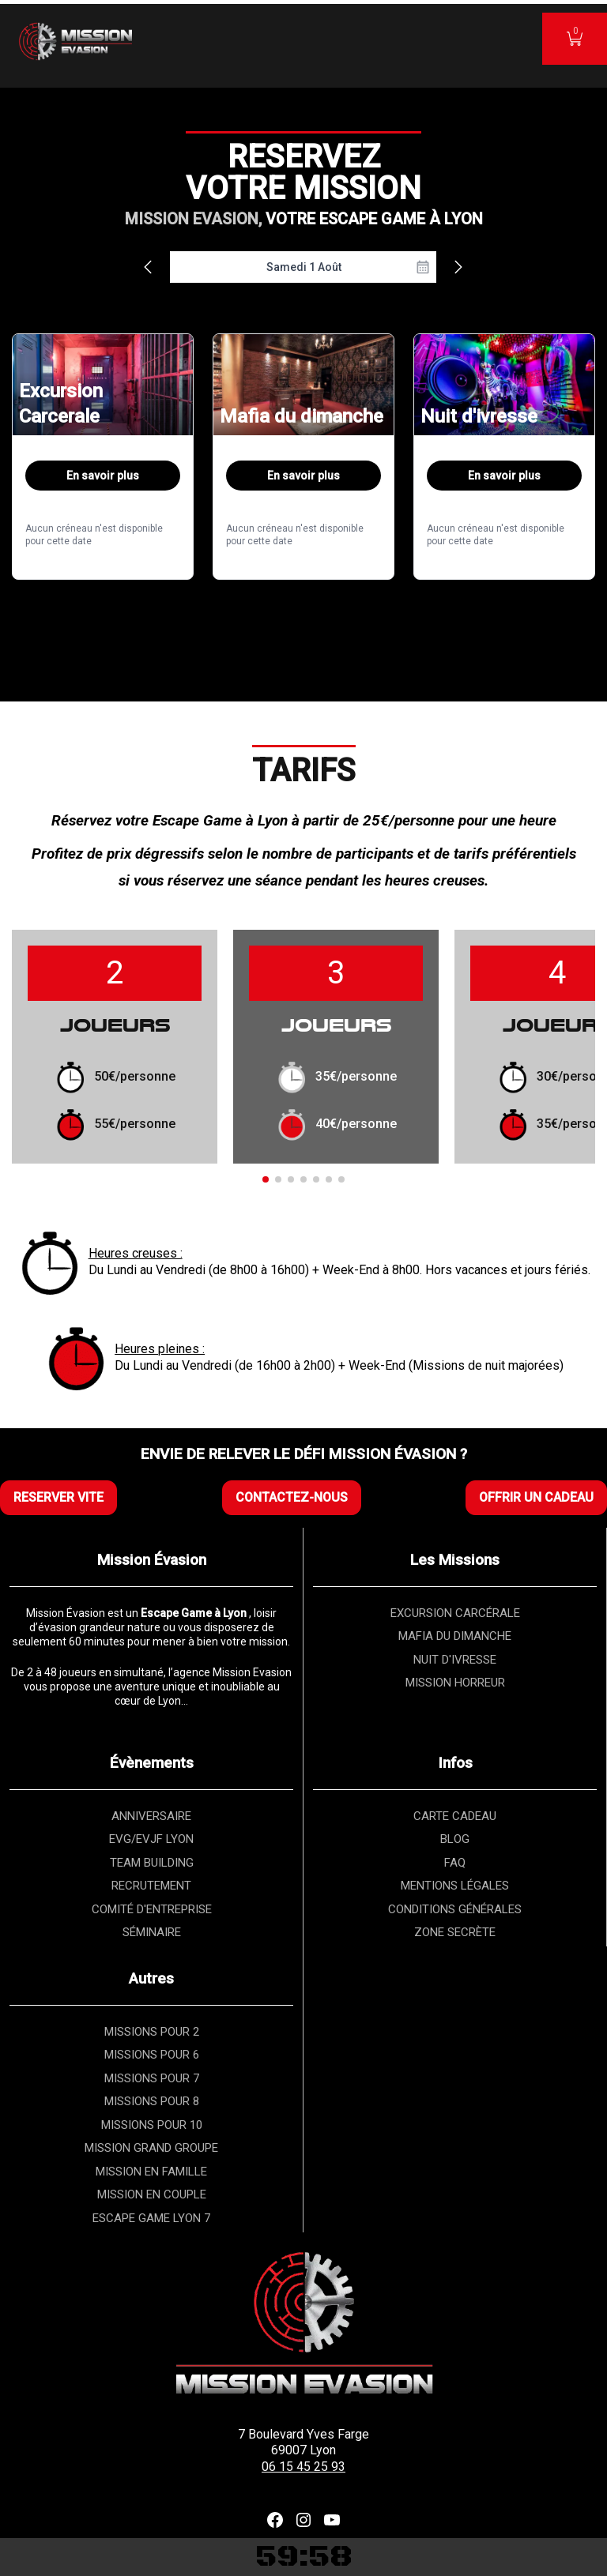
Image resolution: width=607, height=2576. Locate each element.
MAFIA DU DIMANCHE (454, 1636)
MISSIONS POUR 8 (151, 2101)
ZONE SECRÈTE (455, 1932)
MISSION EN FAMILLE (151, 2171)
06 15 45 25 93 (303, 2466)
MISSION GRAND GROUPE (151, 2148)
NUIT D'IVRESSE (454, 1660)
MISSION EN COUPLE (151, 2194)
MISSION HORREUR (455, 1682)
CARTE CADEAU (454, 1816)
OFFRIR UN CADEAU (536, 1497)
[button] (265, 1179)
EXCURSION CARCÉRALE (455, 1613)
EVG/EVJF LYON (151, 1839)
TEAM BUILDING (152, 1863)
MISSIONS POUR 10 (151, 2125)
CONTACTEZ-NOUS (292, 1497)
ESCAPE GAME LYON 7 (151, 2218)
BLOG (454, 1839)
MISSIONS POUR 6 (151, 2055)
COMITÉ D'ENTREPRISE (152, 1909)
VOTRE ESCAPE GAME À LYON (374, 218)
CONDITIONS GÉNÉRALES (455, 1909)
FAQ (455, 1863)
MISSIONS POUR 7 (151, 2078)
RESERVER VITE (58, 1497)
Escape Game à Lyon (220, 820)
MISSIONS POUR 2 (151, 2032)
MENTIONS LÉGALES (455, 1885)
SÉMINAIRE (152, 1932)
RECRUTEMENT (151, 1885)
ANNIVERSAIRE (151, 1816)
